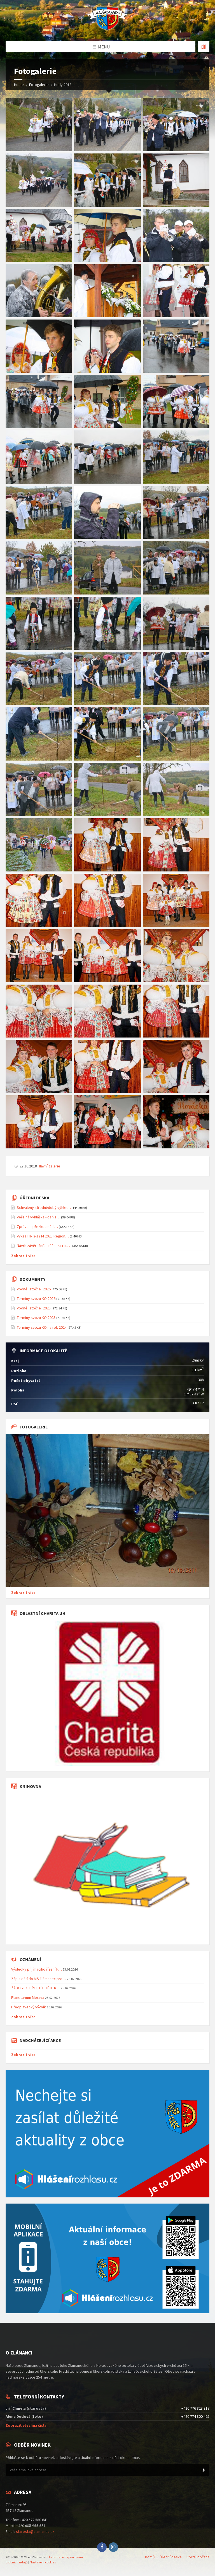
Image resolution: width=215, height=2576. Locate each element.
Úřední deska (171, 2556)
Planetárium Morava (27, 1997)
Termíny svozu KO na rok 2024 (42, 1327)
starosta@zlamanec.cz (35, 2531)
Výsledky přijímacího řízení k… (36, 1969)
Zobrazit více (23, 1255)
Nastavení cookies (43, 2562)
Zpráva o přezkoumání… (37, 1226)
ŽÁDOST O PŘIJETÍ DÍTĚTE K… (35, 1987)
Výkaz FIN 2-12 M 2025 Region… (43, 1236)
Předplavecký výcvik (28, 2006)
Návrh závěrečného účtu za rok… (44, 1245)
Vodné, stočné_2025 (34, 1308)
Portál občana (197, 2556)
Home (19, 84)
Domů (150, 2556)
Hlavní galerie (49, 1166)
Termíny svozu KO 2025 (36, 1317)
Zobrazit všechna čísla (26, 2425)
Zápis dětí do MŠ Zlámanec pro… (38, 1978)
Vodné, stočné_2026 (34, 1289)
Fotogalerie (39, 84)
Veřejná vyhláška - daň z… (38, 1217)
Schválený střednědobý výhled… (44, 1207)
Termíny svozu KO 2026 (36, 1298)
